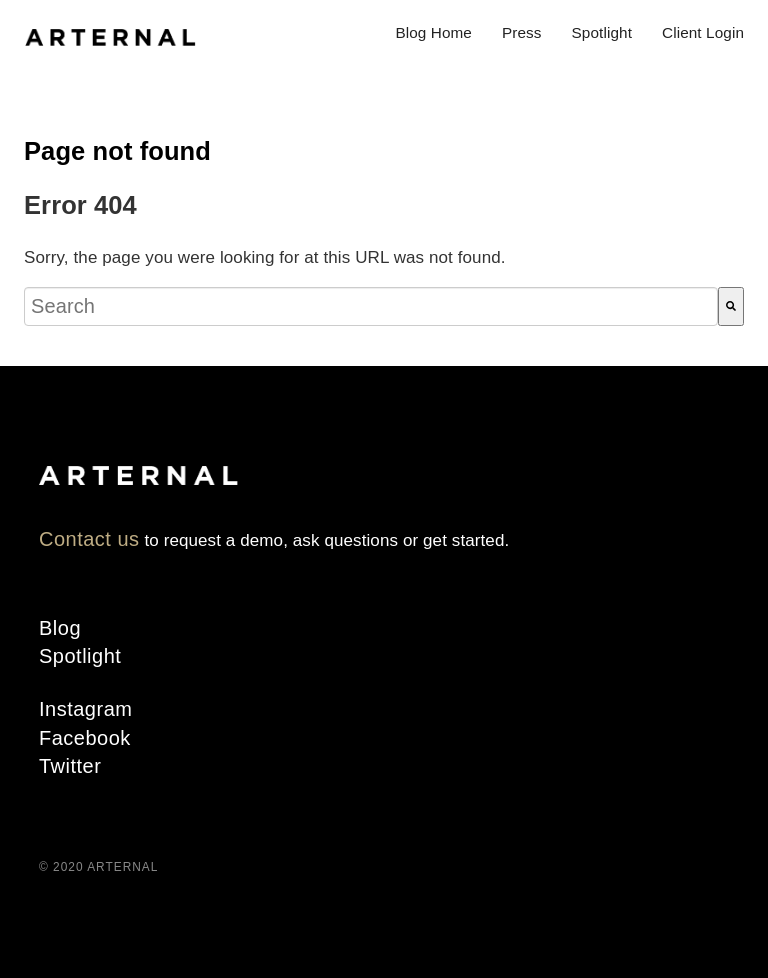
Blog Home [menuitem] (433, 32)
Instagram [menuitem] (85, 709)
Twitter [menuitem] (70, 766)
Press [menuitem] (522, 32)
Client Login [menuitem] (703, 32)
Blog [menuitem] (60, 628)
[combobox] (371, 306)
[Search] (731, 306)
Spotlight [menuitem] (602, 32)
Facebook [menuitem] (85, 738)
